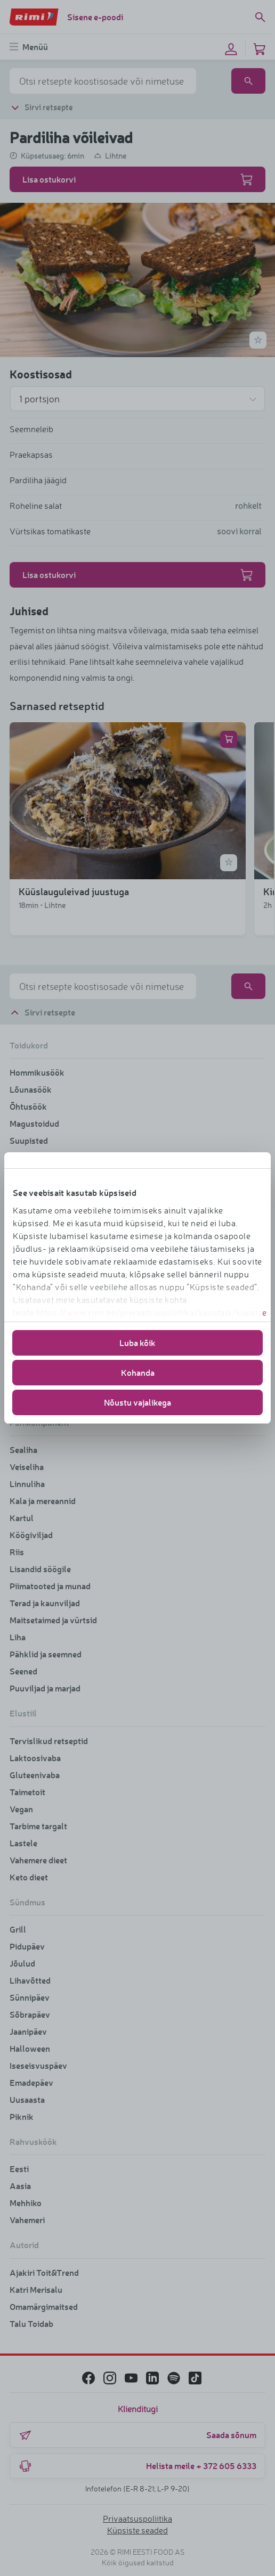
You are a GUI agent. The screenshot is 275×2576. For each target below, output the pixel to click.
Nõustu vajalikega (137, 1402)
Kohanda (138, 1372)
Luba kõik (137, 1342)
